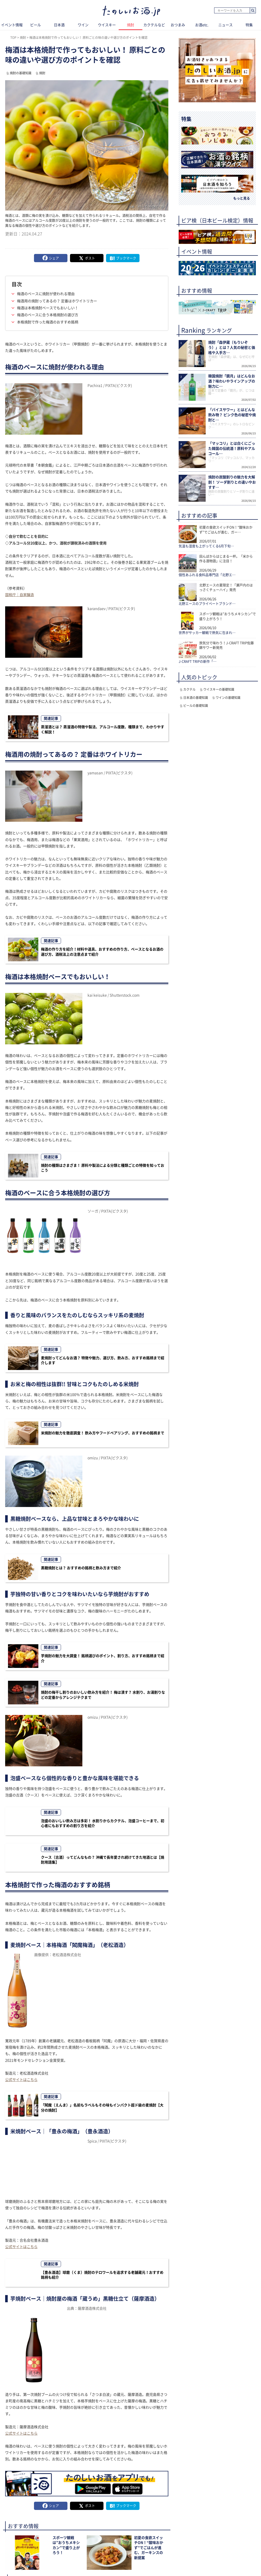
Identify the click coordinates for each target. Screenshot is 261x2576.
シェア (54, 258)
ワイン (83, 25)
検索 (253, 11)
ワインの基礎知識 (228, 697)
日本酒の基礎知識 (195, 697)
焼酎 (130, 25)
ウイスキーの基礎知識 (218, 689)
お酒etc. (201, 25)
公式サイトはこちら (21, 2079)
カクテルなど (154, 25)
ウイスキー (107, 25)
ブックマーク (126, 258)
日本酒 (59, 25)
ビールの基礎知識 (195, 705)
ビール (35, 25)
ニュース (225, 25)
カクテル (189, 689)
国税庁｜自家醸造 (19, 595)
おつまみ (178, 25)
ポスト (90, 258)
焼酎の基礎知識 (20, 73)
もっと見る (241, 198)
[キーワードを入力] (231, 11)
